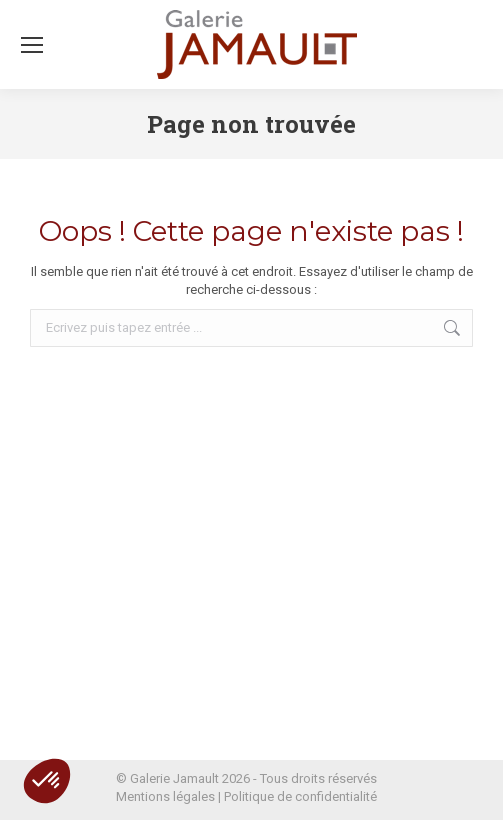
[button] (47, 781)
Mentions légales (165, 796)
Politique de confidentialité (300, 796)
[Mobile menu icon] (32, 45)
